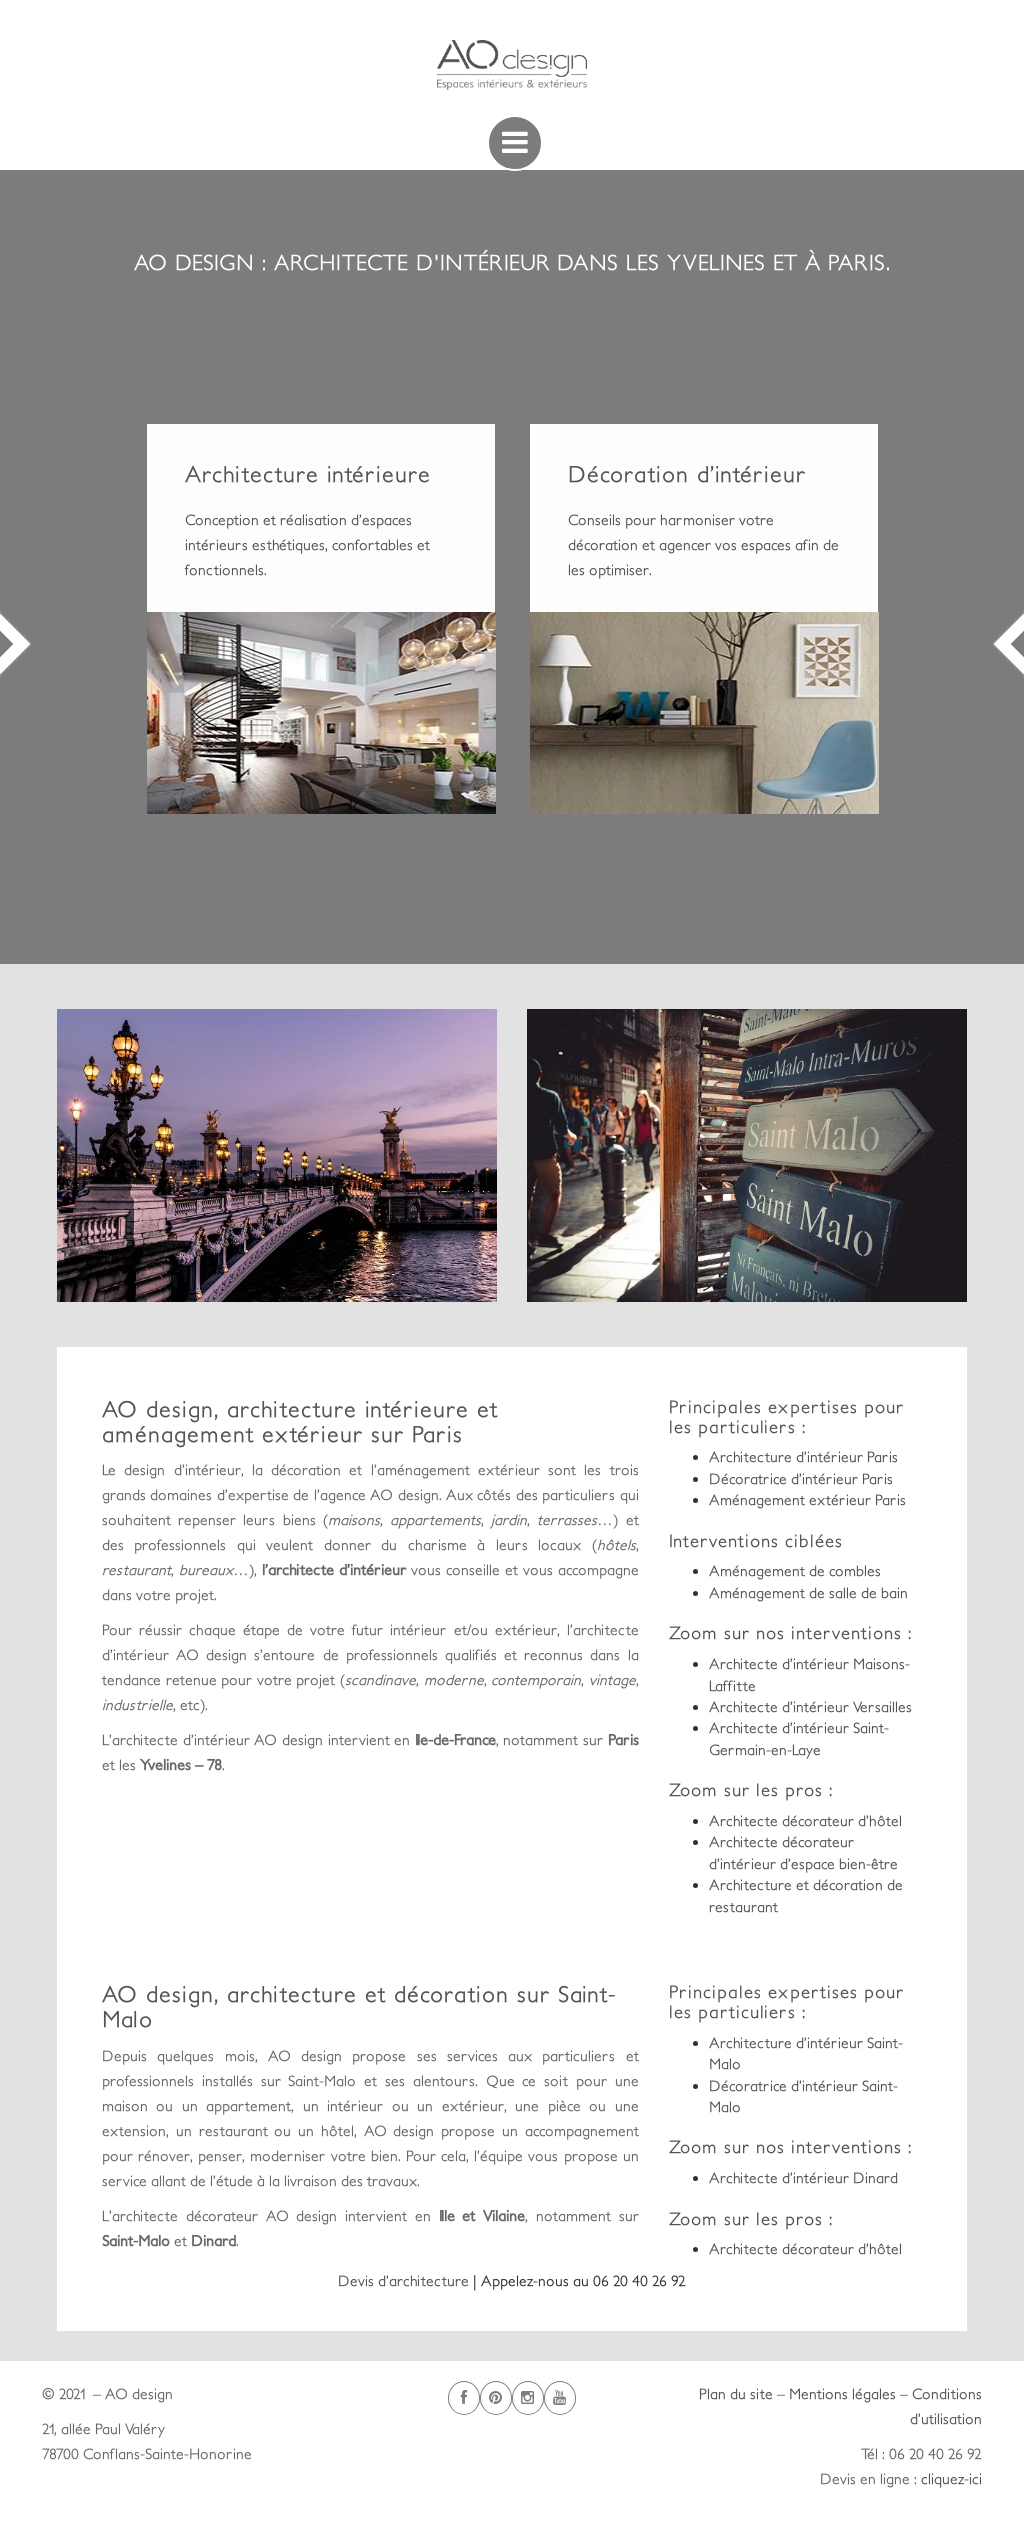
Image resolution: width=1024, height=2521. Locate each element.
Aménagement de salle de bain (808, 1592)
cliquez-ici (951, 2478)
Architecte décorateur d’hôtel (805, 1820)
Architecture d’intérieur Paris (803, 1456)
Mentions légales (842, 2393)
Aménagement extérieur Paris (807, 1499)
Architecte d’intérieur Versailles (810, 1706)
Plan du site (736, 2393)
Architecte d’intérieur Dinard (803, 2177)
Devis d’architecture (405, 2280)
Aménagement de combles (795, 1570)
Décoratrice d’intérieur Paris (801, 1478)
